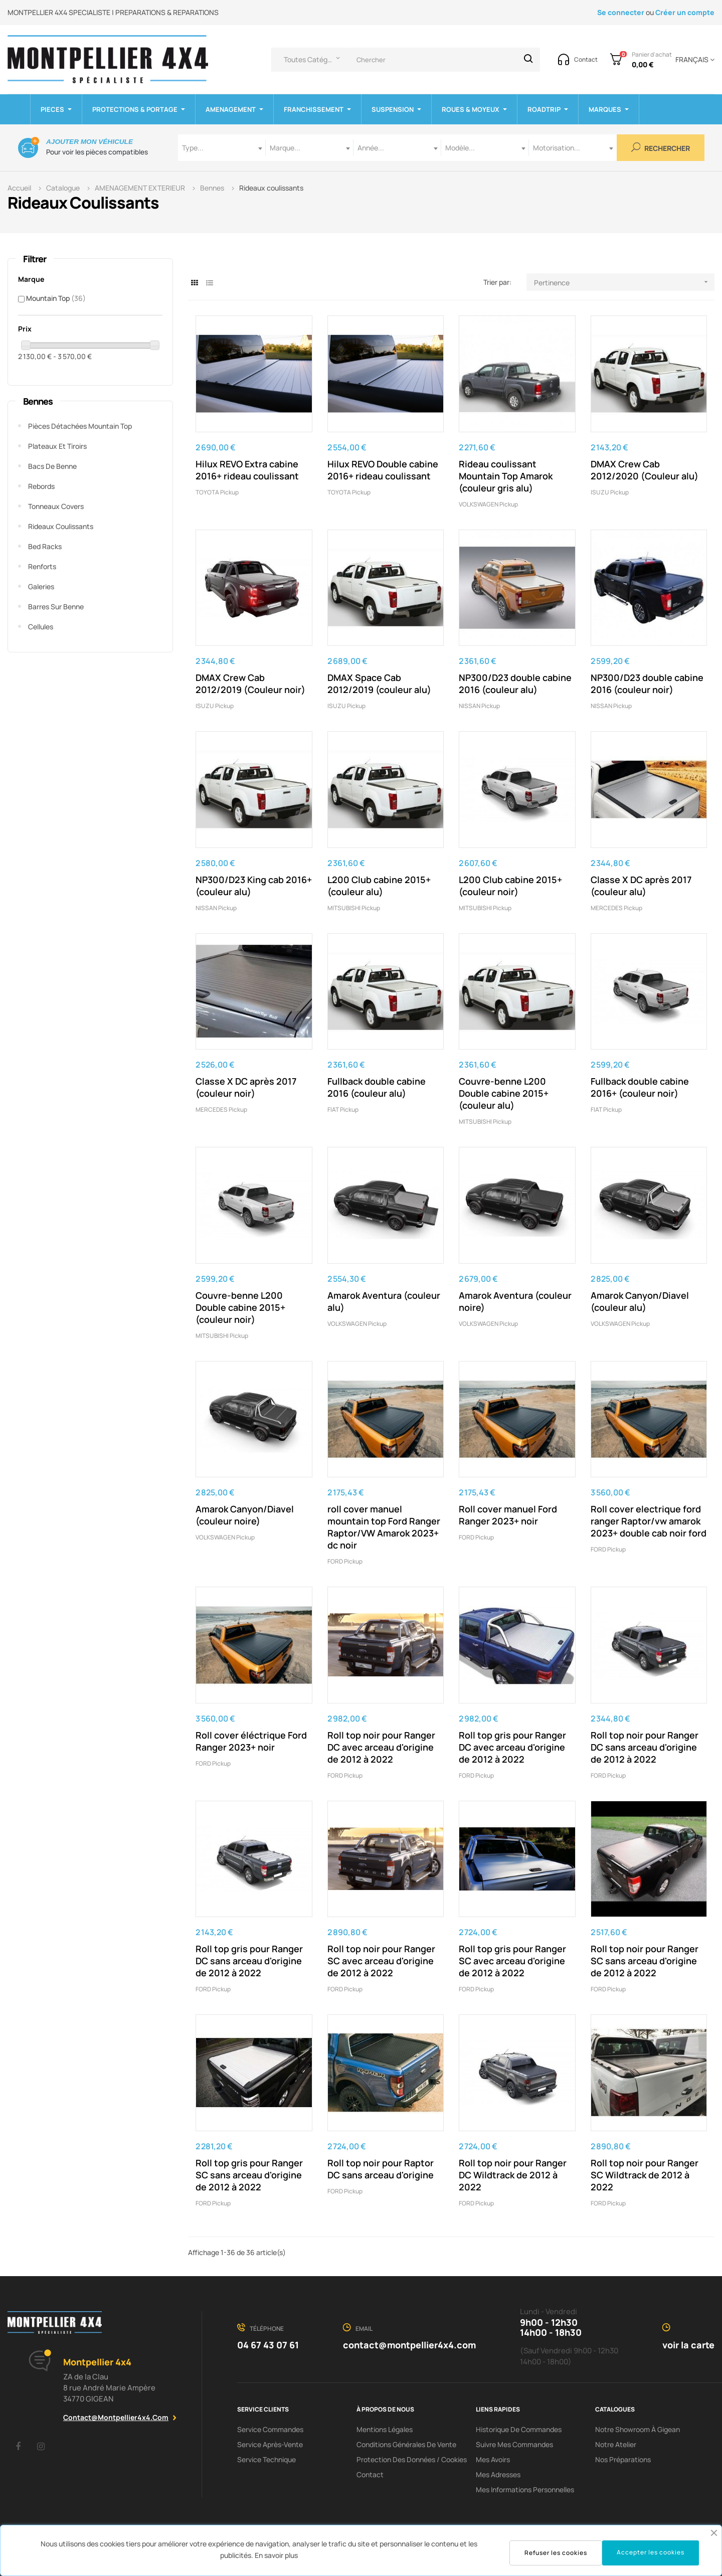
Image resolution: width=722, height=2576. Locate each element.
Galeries (41, 586)
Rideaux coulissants (60, 526)
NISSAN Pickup (479, 706)
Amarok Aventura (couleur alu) (383, 1301)
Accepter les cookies (650, 2552)
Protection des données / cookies (411, 2459)
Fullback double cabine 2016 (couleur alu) (376, 1087)
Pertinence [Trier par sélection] (624, 282)
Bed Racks (45, 546)
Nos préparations (623, 2459)
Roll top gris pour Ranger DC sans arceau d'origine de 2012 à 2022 (249, 1961)
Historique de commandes (519, 2429)
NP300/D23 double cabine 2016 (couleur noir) (647, 683)
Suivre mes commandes (514, 2444)
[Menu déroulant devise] (693, 59)
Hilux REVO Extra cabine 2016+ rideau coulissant (247, 470)
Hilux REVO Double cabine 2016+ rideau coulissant (382, 470)
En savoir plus (276, 2555)
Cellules (40, 626)
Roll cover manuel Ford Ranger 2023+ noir (508, 1515)
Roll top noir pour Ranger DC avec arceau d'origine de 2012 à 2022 (381, 1747)
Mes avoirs (493, 2459)
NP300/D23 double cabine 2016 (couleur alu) (515, 683)
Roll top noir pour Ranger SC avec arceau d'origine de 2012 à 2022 (381, 1961)
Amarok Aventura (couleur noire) (515, 1301)
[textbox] (222, 147)
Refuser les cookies (555, 2552)
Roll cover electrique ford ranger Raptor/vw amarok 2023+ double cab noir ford (648, 1521)
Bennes (38, 401)
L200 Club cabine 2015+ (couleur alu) (379, 886)
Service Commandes (270, 2429)
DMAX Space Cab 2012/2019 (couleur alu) (379, 683)
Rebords (41, 486)
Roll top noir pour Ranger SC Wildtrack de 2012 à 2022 (644, 2175)
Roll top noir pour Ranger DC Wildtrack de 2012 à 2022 (513, 2175)
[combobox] (222, 147)
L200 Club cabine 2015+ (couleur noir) (510, 886)
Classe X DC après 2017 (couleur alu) (641, 886)
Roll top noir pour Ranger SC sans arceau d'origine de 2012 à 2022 (644, 1961)
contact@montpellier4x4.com (115, 2417)
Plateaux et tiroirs (57, 446)
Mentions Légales (384, 2429)
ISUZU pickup (610, 492)
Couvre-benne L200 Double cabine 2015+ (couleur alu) (504, 1093)
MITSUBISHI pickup (353, 908)
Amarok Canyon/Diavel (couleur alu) (640, 1301)
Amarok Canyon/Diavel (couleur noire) (245, 1515)
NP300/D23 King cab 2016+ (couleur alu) (254, 886)
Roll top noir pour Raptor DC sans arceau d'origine (380, 2169)
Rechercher (660, 147)
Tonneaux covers (56, 506)
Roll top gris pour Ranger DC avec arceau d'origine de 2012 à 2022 (512, 1747)
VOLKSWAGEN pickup (488, 504)
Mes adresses (498, 2474)
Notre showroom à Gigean (637, 2429)
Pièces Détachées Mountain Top (80, 426)
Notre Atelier (615, 2444)
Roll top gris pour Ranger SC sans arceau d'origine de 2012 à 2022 (249, 2175)
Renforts (42, 566)
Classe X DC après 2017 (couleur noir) (246, 1087)
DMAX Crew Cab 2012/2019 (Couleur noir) (250, 683)
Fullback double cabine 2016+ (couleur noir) (640, 1087)
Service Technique (266, 2459)
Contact (370, 2474)
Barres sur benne (56, 606)
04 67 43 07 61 (268, 2345)
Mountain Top (56, 298)
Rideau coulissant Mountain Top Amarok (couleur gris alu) (506, 476)
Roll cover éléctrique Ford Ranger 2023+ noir (251, 1741)
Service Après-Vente (270, 2444)
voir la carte (688, 2345)
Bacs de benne (52, 466)
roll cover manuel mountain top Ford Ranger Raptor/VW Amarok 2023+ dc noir (383, 1527)
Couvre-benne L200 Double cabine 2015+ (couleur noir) (240, 1307)
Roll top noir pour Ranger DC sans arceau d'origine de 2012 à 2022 (644, 1747)
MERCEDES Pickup (616, 908)
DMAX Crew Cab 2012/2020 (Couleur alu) (644, 470)
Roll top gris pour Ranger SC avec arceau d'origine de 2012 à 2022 (512, 1961)
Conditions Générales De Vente (406, 2444)
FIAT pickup (342, 1109)
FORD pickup (345, 1561)
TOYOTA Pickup (217, 492)
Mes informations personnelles (525, 2489)
